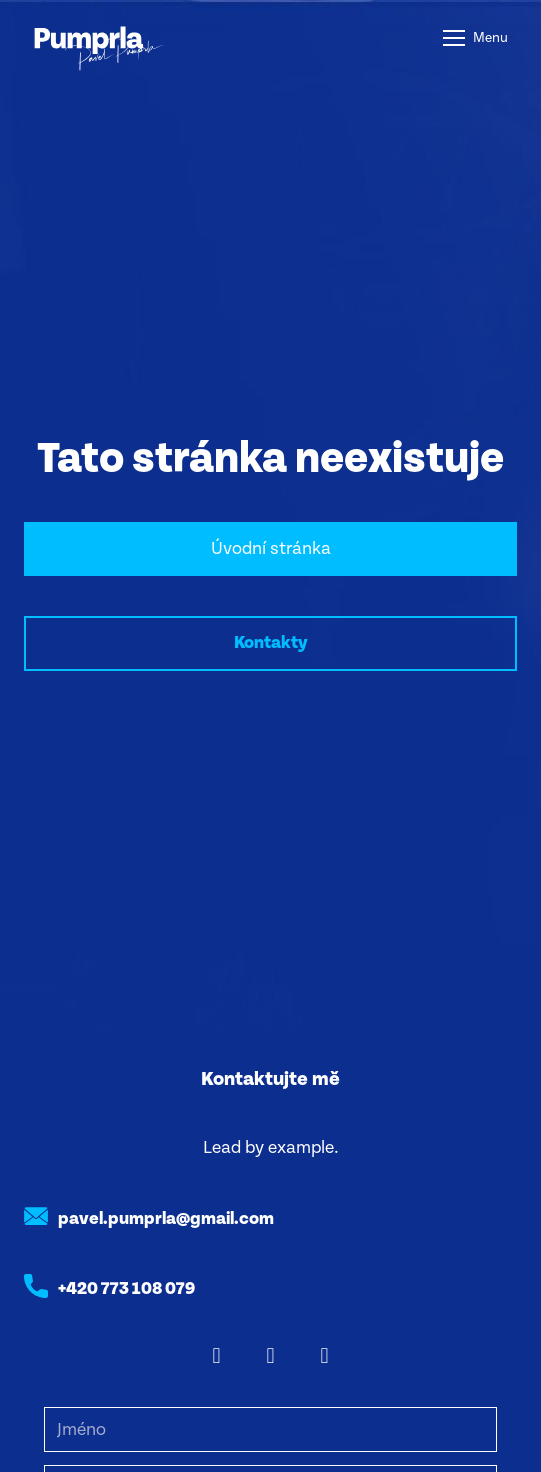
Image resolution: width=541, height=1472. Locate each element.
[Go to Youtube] (325, 1356)
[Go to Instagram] (271, 1356)
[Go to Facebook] (217, 1356)
